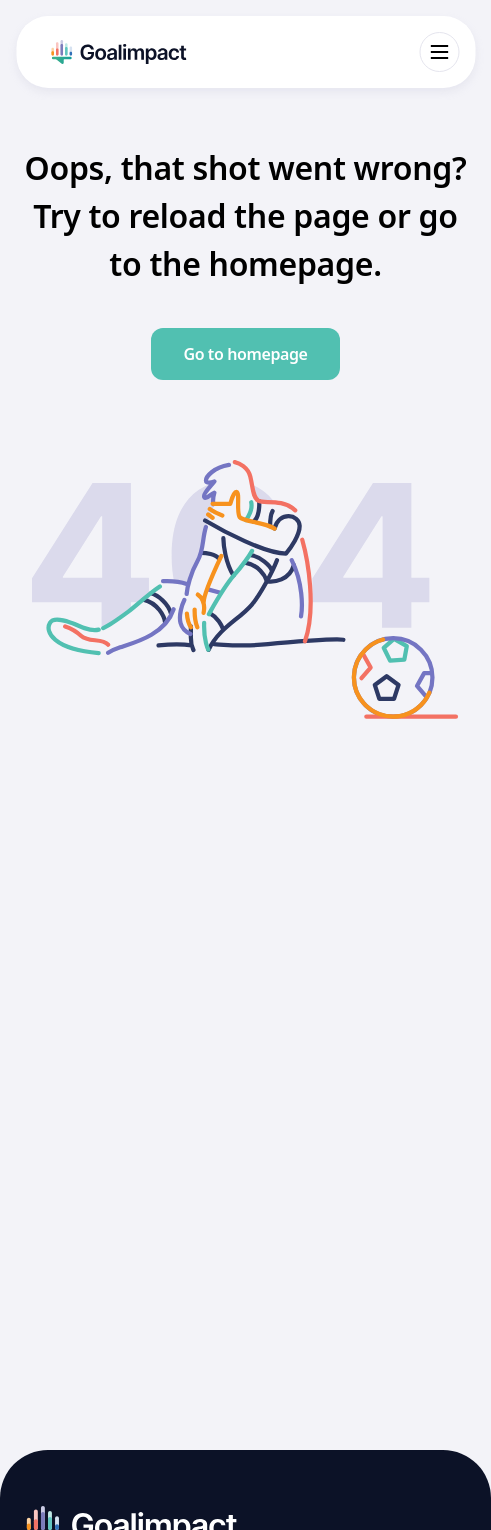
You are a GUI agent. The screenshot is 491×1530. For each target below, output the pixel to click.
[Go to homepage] (116, 52)
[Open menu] (439, 52)
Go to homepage (245, 354)
